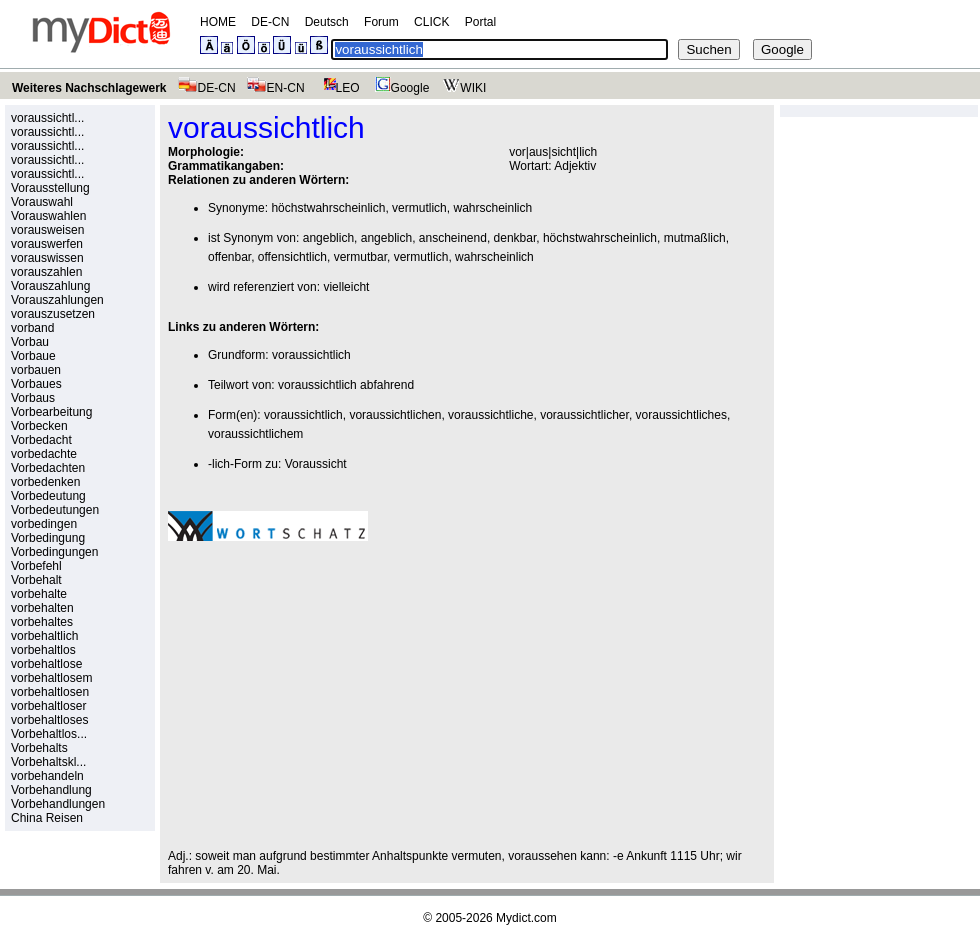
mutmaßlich (695, 238)
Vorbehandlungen (58, 804)
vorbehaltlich (44, 636)
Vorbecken (39, 426)
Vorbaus (33, 398)
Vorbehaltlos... (49, 734)
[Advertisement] (336, 695)
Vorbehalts (39, 748)
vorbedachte (44, 454)
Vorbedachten (48, 468)
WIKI (462, 88)
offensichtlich (292, 257)
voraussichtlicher (584, 415)
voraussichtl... (47, 118)
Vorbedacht (41, 440)
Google (400, 88)
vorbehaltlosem (51, 678)
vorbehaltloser (48, 706)
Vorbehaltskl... (48, 762)
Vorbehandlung (51, 790)
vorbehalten (42, 608)
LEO (337, 88)
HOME (218, 22)
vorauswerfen (47, 244)
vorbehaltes (42, 622)
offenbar (229, 257)
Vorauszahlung (50, 286)
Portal (480, 22)
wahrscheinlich (492, 208)
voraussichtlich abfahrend (346, 385)
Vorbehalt (36, 580)
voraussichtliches (681, 415)
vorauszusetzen (53, 314)
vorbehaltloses (49, 720)
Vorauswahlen (48, 216)
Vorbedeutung (48, 496)
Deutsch (327, 22)
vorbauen (36, 370)
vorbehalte (39, 594)
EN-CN (275, 88)
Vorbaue (33, 356)
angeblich (328, 238)
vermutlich (419, 208)
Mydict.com (526, 918)
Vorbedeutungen (55, 510)
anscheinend (453, 238)
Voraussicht (316, 464)
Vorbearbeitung (51, 412)
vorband (32, 328)
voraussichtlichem (255, 434)
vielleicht (346, 287)
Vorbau (30, 342)
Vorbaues (36, 384)
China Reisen (47, 818)
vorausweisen (47, 230)
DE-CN (270, 22)
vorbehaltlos (43, 650)
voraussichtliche (490, 415)
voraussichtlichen (395, 415)
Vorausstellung (50, 188)
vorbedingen (44, 524)
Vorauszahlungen (57, 300)
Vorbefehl (36, 566)
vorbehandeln (47, 776)
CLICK (431, 22)
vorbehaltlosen (50, 692)
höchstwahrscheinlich (328, 208)
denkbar (515, 238)
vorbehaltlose (46, 664)
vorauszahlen (46, 272)
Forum (381, 22)
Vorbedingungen (54, 552)
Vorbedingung (48, 538)
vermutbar (360, 257)
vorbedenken (45, 482)
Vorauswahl (42, 202)
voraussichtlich (311, 355)
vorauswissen (47, 258)
